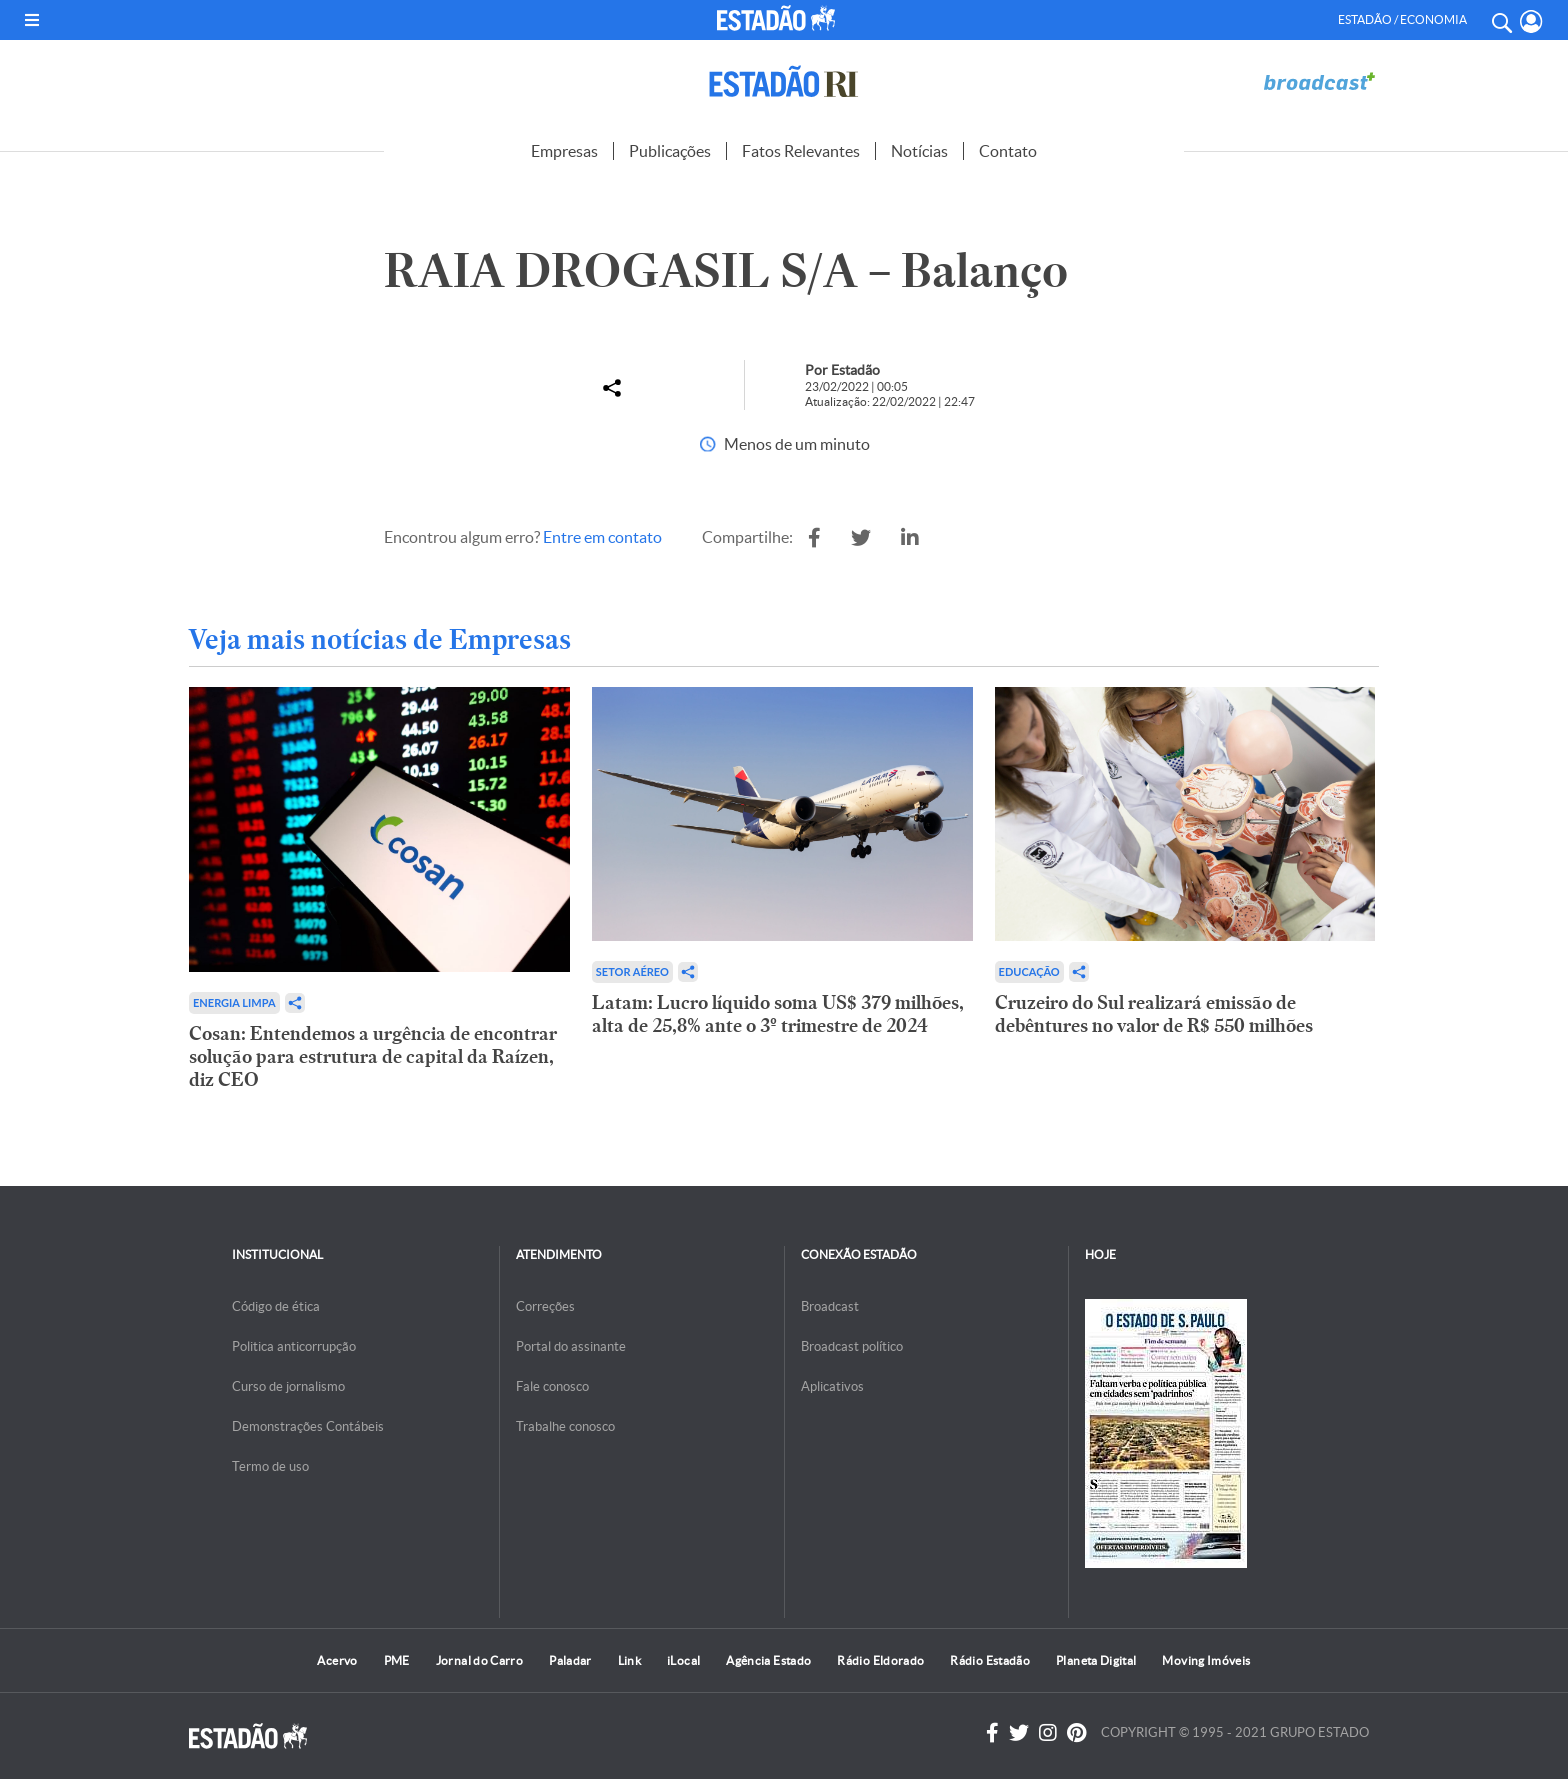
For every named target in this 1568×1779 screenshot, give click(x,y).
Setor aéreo (632, 971)
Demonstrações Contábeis (308, 1426)
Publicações (670, 151)
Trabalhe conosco (565, 1426)
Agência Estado (768, 1660)
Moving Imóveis (1206, 1660)
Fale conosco (552, 1386)
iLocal (683, 1660)
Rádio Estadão (990, 1660)
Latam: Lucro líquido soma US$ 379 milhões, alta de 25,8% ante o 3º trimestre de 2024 (778, 1014)
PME (397, 1660)
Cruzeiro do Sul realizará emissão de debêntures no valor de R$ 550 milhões (1154, 1014)
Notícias (919, 151)
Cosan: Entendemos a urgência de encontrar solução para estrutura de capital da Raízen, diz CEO (373, 1056)
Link (629, 1660)
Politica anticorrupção (294, 1346)
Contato (1008, 151)
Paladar (570, 1660)
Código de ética (276, 1306)
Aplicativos (832, 1386)
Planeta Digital (1096, 1660)
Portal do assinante (571, 1346)
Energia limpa (234, 1002)
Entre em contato (602, 537)
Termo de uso (270, 1466)
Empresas (564, 151)
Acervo (337, 1660)
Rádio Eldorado (880, 1660)
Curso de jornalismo (288, 1386)
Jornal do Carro (479, 1660)
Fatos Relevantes (801, 151)
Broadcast (830, 1306)
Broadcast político (852, 1346)
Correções (545, 1306)
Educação (1029, 971)
